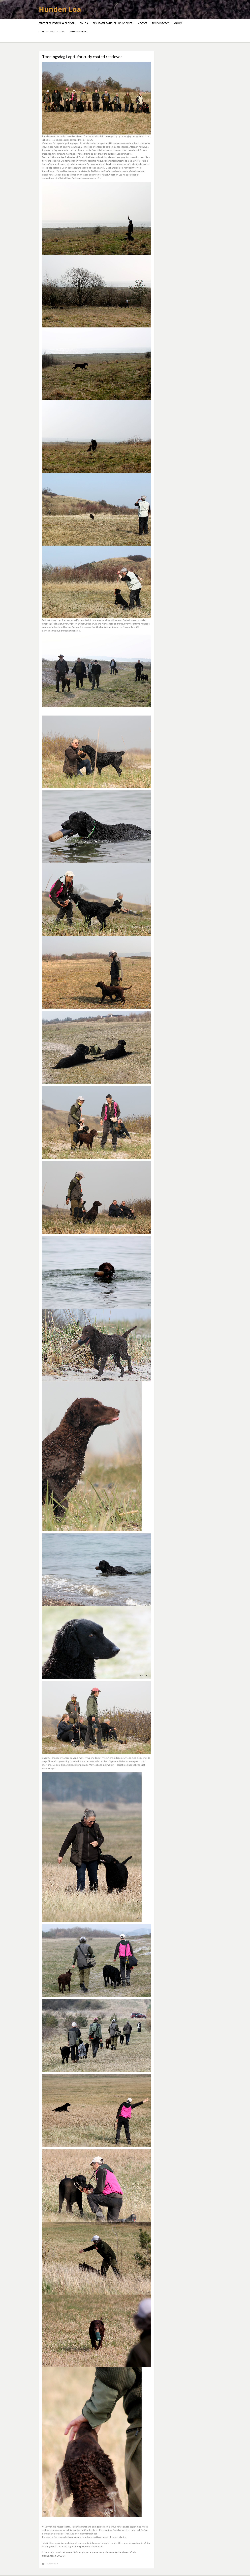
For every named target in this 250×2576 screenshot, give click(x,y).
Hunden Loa (60, 9)
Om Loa (84, 23)
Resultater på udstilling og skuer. (113, 23)
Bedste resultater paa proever (57, 23)
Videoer (142, 23)
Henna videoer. (78, 31)
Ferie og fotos (160, 23)
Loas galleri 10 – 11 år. (52, 31)
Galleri (178, 23)
